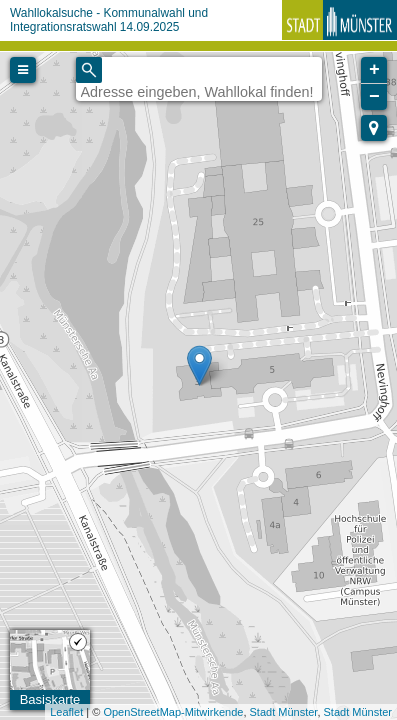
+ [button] (374, 70)
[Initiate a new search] (89, 70)
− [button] (374, 97)
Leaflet (66, 712)
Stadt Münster (284, 712)
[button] (374, 128)
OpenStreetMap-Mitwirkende (173, 712)
